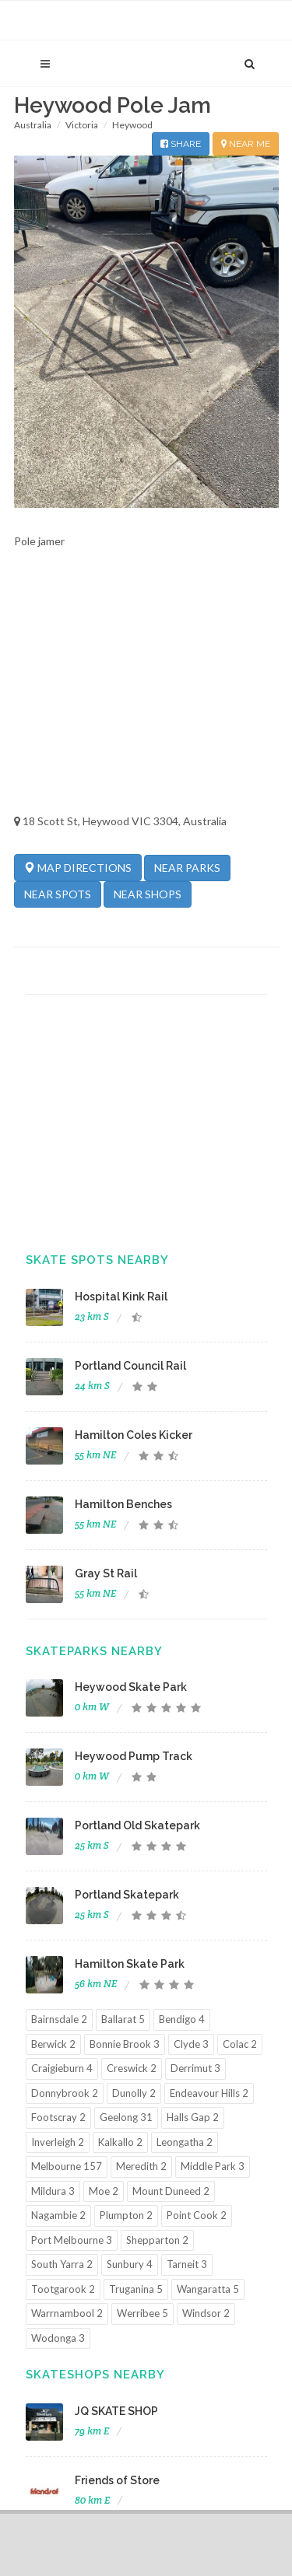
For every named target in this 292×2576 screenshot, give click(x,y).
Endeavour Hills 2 (209, 2093)
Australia (32, 125)
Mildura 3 (53, 2191)
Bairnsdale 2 (59, 2019)
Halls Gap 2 (193, 2117)
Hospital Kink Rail (121, 1296)
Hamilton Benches (123, 1504)
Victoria (81, 125)
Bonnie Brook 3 (125, 2044)
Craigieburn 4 (62, 2068)
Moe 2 (103, 2191)
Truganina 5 (136, 2289)
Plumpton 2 (126, 2215)
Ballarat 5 (123, 2019)
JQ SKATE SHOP (116, 2411)
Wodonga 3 (58, 2338)
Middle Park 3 (213, 2166)
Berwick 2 (53, 2044)
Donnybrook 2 (64, 2093)
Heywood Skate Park (131, 1687)
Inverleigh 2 (57, 2142)
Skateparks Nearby (94, 1651)
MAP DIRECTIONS (78, 867)
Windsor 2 (206, 2313)
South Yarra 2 (62, 2264)
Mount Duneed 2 (170, 2191)
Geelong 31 (126, 2117)
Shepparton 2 (157, 2240)
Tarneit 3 (187, 2264)
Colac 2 (240, 2044)
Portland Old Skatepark (137, 1825)
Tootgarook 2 (63, 2289)
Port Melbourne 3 (71, 2240)
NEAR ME (245, 143)
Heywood (132, 125)
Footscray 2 (58, 2117)
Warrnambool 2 (67, 2313)
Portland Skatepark (127, 1894)
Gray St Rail (106, 1573)
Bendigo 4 (182, 2019)
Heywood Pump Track (133, 1756)
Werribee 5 (142, 2313)
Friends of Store (117, 2480)
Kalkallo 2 (120, 2142)
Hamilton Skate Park (130, 1964)
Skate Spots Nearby (97, 1260)
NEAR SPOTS (57, 894)
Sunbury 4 (130, 2264)
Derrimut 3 (195, 2068)
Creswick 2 (132, 2068)
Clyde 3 (191, 2044)
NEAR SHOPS (147, 894)
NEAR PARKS (187, 867)
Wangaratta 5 (208, 2289)
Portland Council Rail (130, 1366)
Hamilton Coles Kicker (133, 1435)
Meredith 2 (141, 2166)
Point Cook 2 (197, 2215)
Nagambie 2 (58, 2215)
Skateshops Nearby (95, 2375)
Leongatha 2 (185, 2142)
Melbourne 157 (66, 2166)
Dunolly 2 (134, 2093)
